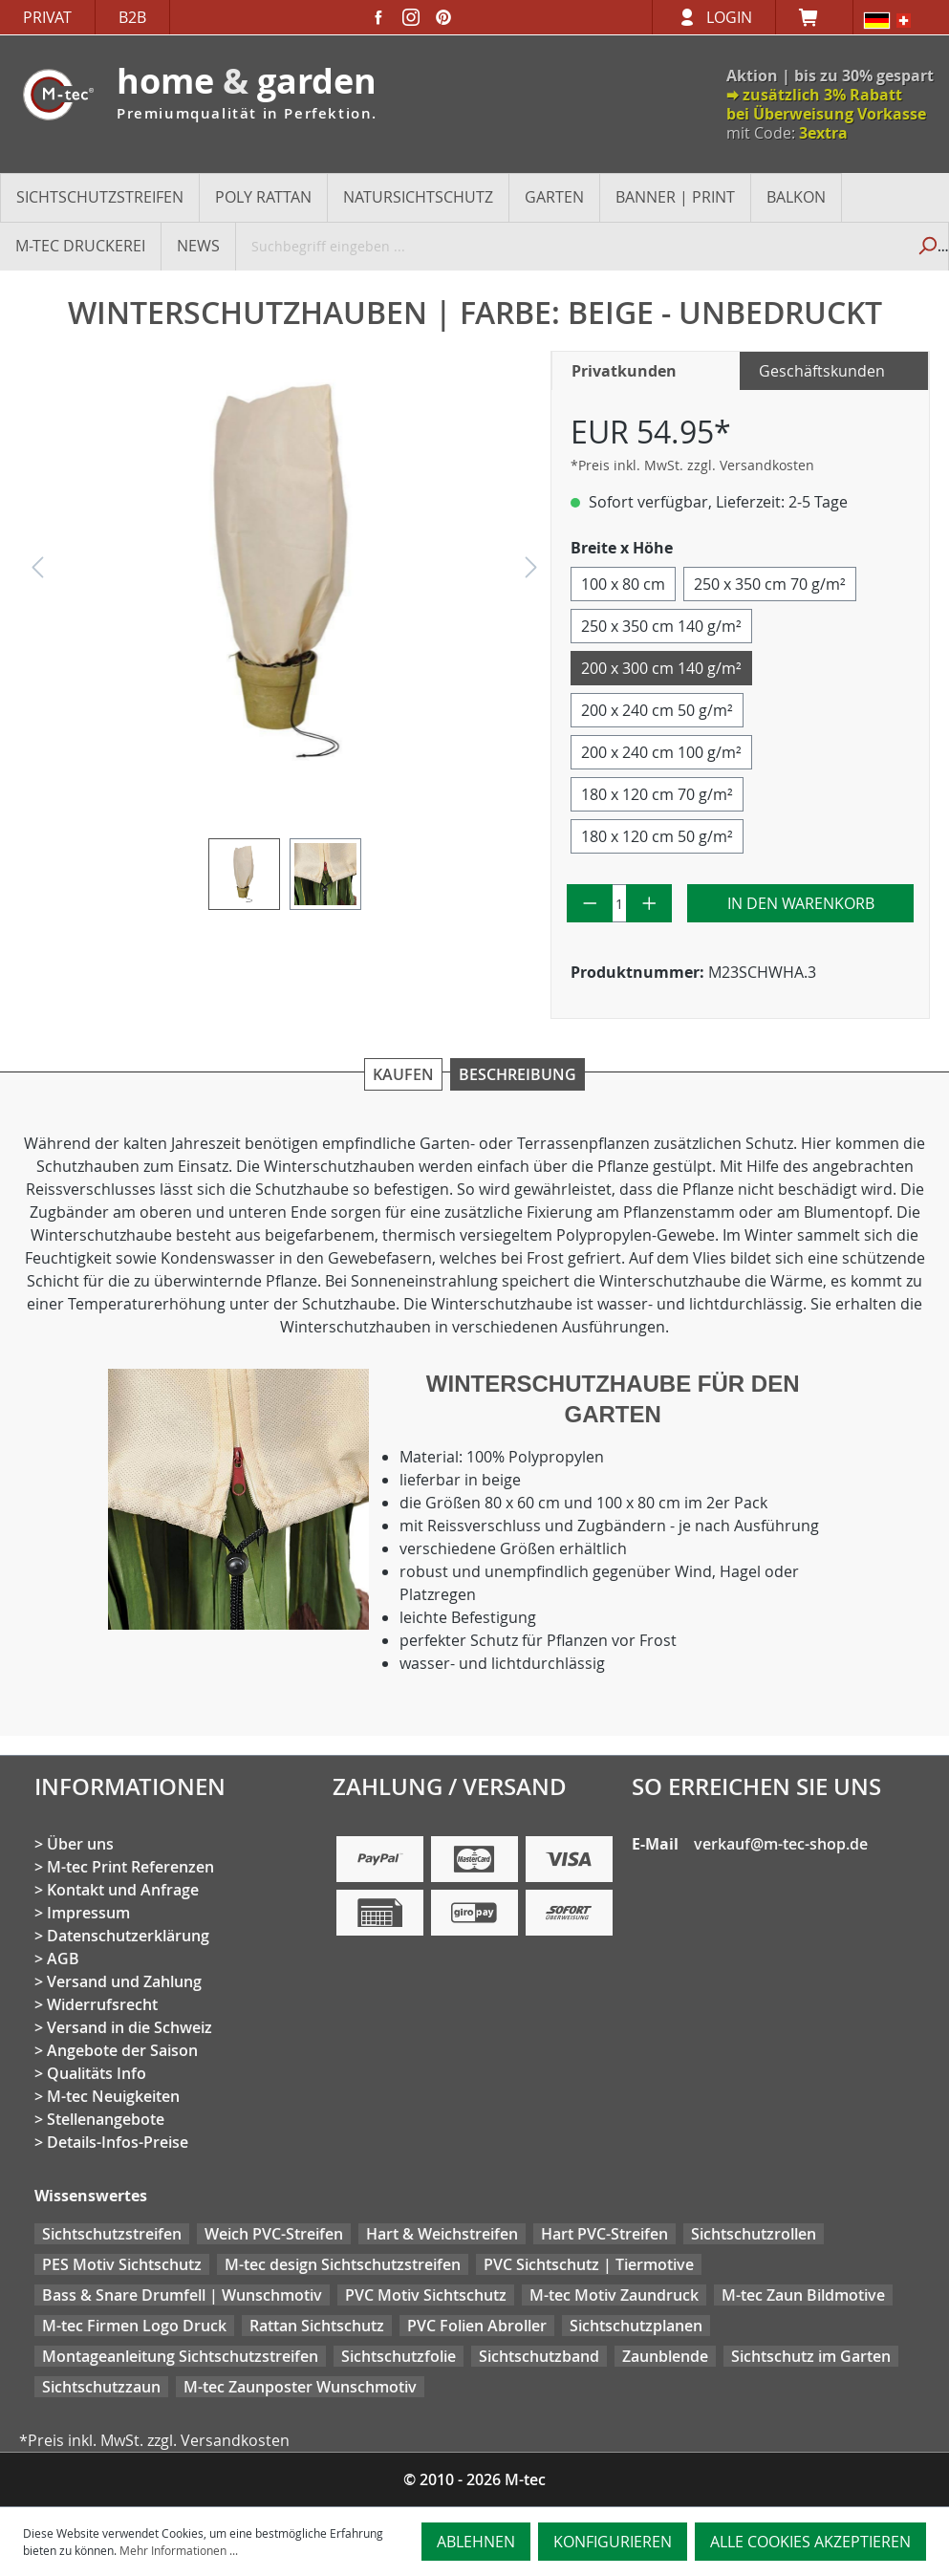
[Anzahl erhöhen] (649, 903)
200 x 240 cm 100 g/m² (661, 752)
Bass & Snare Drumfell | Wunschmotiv (182, 2294)
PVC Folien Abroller (477, 2325)
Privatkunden (624, 370)
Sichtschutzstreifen (112, 2233)
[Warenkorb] (814, 17)
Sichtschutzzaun (101, 2386)
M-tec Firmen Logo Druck (134, 2325)
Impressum (88, 1912)
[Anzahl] (619, 903)
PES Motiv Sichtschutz (122, 2264)
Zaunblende (665, 2356)
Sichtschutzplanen (636, 2325)
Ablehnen (476, 2541)
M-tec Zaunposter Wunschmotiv (300, 2386)
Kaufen (403, 1074)
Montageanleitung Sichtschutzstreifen (180, 2356)
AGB (63, 1958)
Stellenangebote (105, 2119)
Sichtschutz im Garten (811, 2356)
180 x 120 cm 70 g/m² (657, 794)
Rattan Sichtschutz (316, 2325)
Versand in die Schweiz (129, 2027)
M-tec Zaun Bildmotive (803, 2294)
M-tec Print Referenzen (130, 1866)
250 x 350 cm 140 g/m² (661, 626)
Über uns (80, 1843)
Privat (47, 17)
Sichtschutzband (539, 2356)
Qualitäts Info (96, 2073)
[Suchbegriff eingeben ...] (571, 246)
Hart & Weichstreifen (442, 2233)
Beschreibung (517, 1074)
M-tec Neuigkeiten (113, 2096)
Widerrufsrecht (102, 2004)
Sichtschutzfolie (398, 2356)
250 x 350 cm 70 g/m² (770, 584)
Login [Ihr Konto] (729, 17)
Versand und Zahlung (124, 1981)
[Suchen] (926, 246)
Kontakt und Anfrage (123, 1889)
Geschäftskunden (822, 370)
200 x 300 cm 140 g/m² (661, 668)
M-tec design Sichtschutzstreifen (343, 2264)
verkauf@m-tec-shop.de (781, 1843)
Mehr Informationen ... (178, 2550)
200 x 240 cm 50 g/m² (657, 710)
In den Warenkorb (800, 903)
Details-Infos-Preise (117, 2142)
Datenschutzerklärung (128, 1935)
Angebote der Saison (122, 2050)
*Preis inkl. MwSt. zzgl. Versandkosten (692, 465)
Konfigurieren (612, 2541)
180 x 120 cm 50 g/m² (657, 836)
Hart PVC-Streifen (604, 2233)
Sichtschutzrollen (753, 2233)
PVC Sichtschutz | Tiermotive (589, 2264)
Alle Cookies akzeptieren (810, 2541)
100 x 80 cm (623, 584)
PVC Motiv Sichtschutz (426, 2294)
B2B (132, 17)
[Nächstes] (531, 572)
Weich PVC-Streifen (274, 2233)
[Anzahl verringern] (590, 903)
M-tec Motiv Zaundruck (614, 2294)
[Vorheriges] (37, 572)
